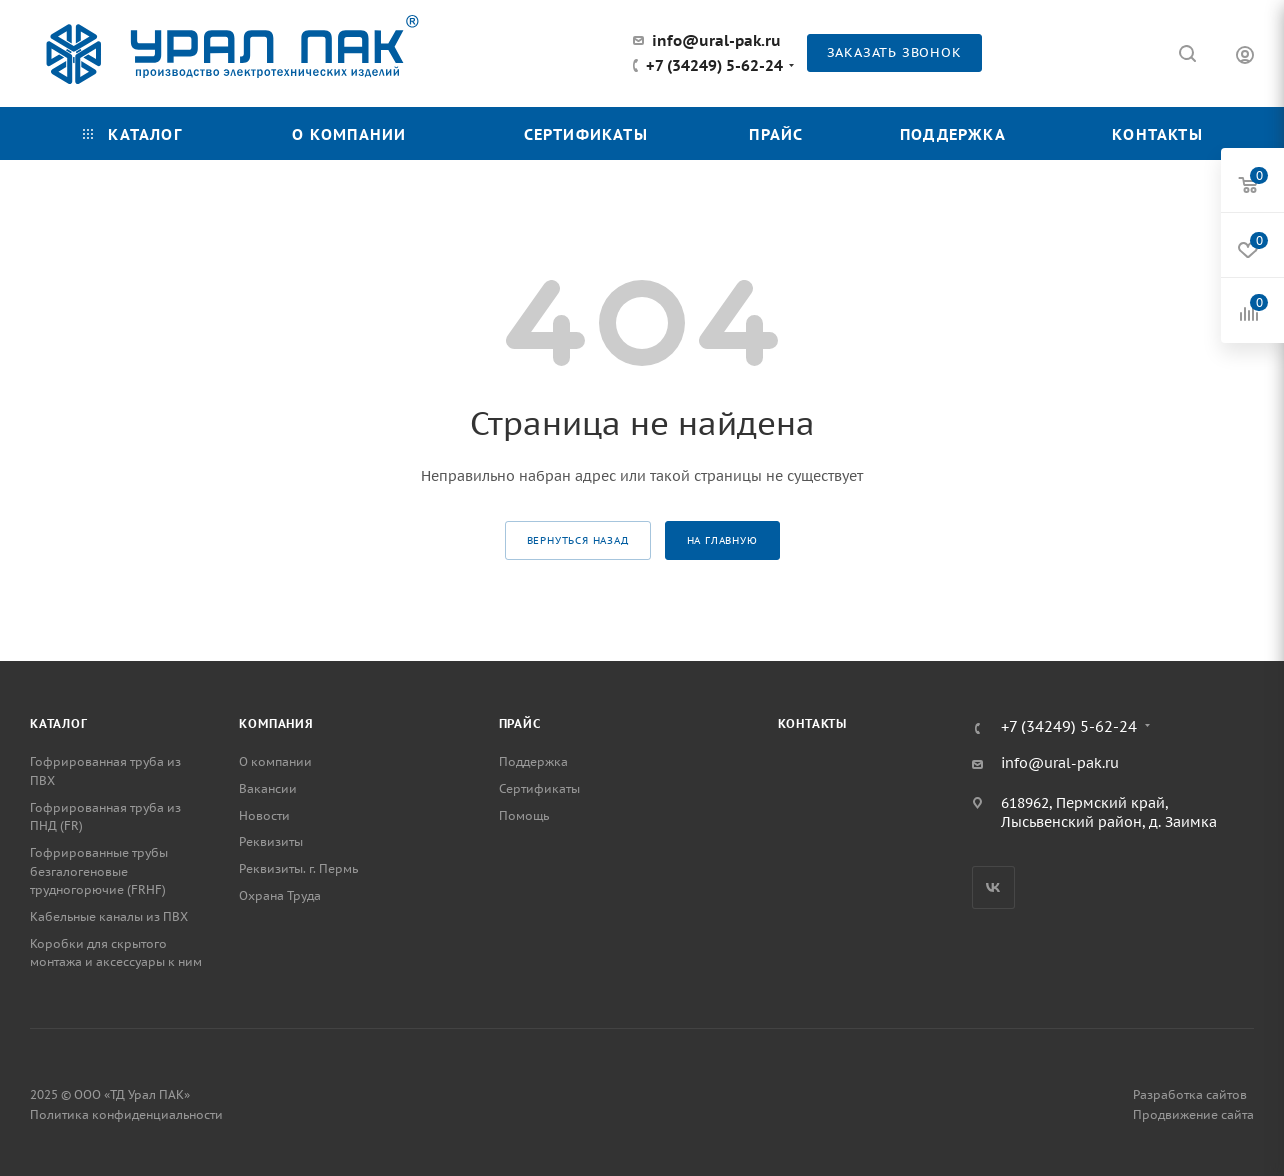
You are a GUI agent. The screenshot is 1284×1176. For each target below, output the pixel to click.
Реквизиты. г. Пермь (298, 868)
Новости (264, 815)
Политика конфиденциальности (126, 1114)
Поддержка (533, 761)
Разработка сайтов (1190, 1094)
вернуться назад (578, 540)
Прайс (520, 723)
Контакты (812, 723)
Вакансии (268, 788)
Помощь (524, 815)
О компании (275, 761)
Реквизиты (271, 841)
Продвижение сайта (1193, 1114)
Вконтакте (993, 887)
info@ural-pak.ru (716, 40)
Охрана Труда (280, 895)
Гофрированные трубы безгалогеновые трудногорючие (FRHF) (99, 871)
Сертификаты (539, 788)
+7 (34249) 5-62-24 (714, 66)
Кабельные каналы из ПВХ (109, 916)
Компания (276, 723)
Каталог (59, 723)
